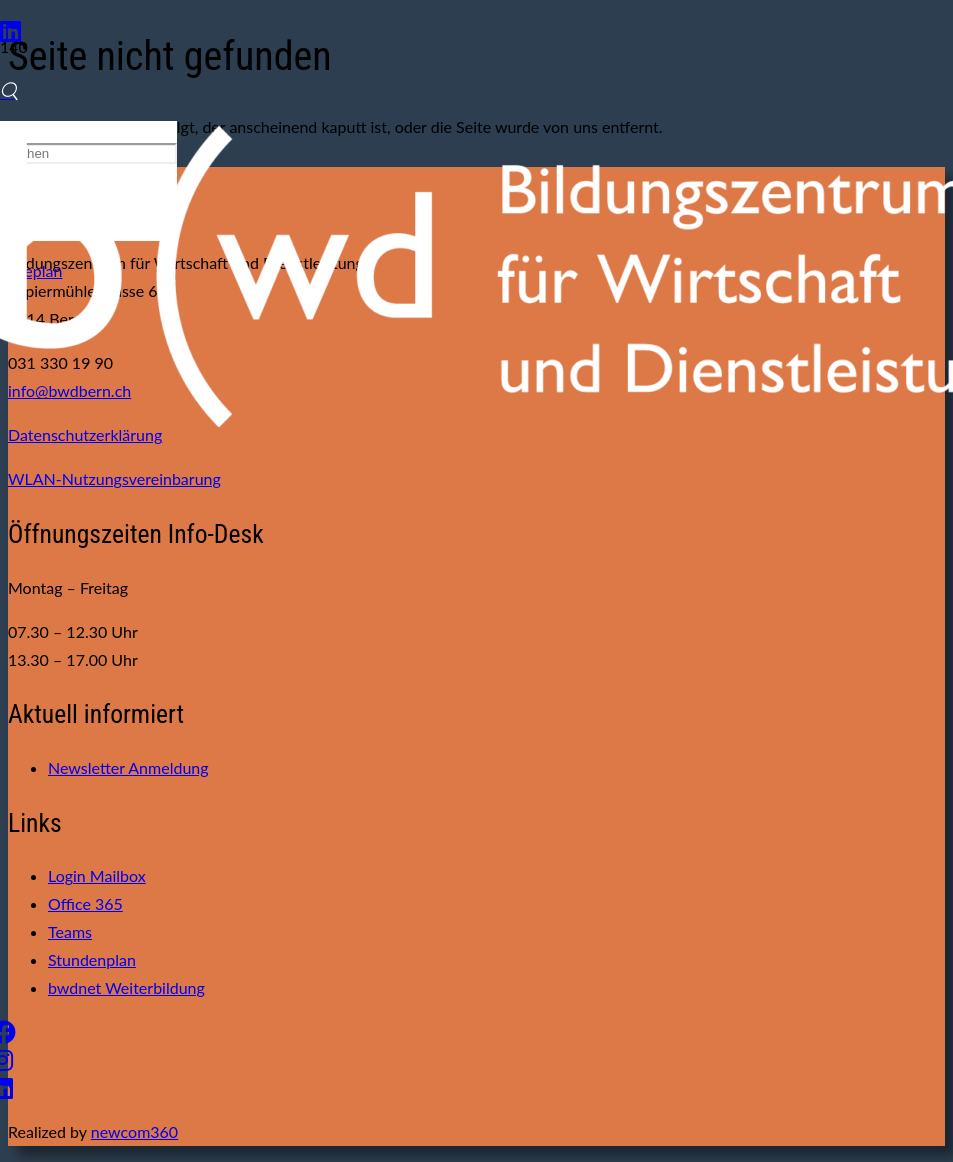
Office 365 (85, 903)
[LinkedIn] (10, 30)
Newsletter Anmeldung (128, 767)
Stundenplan (92, 959)
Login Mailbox (97, 875)
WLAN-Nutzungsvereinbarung (114, 478)
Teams (70, 931)
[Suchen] (9, 91)
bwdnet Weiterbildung (126, 987)
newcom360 (134, 1131)
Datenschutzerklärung (85, 434)
